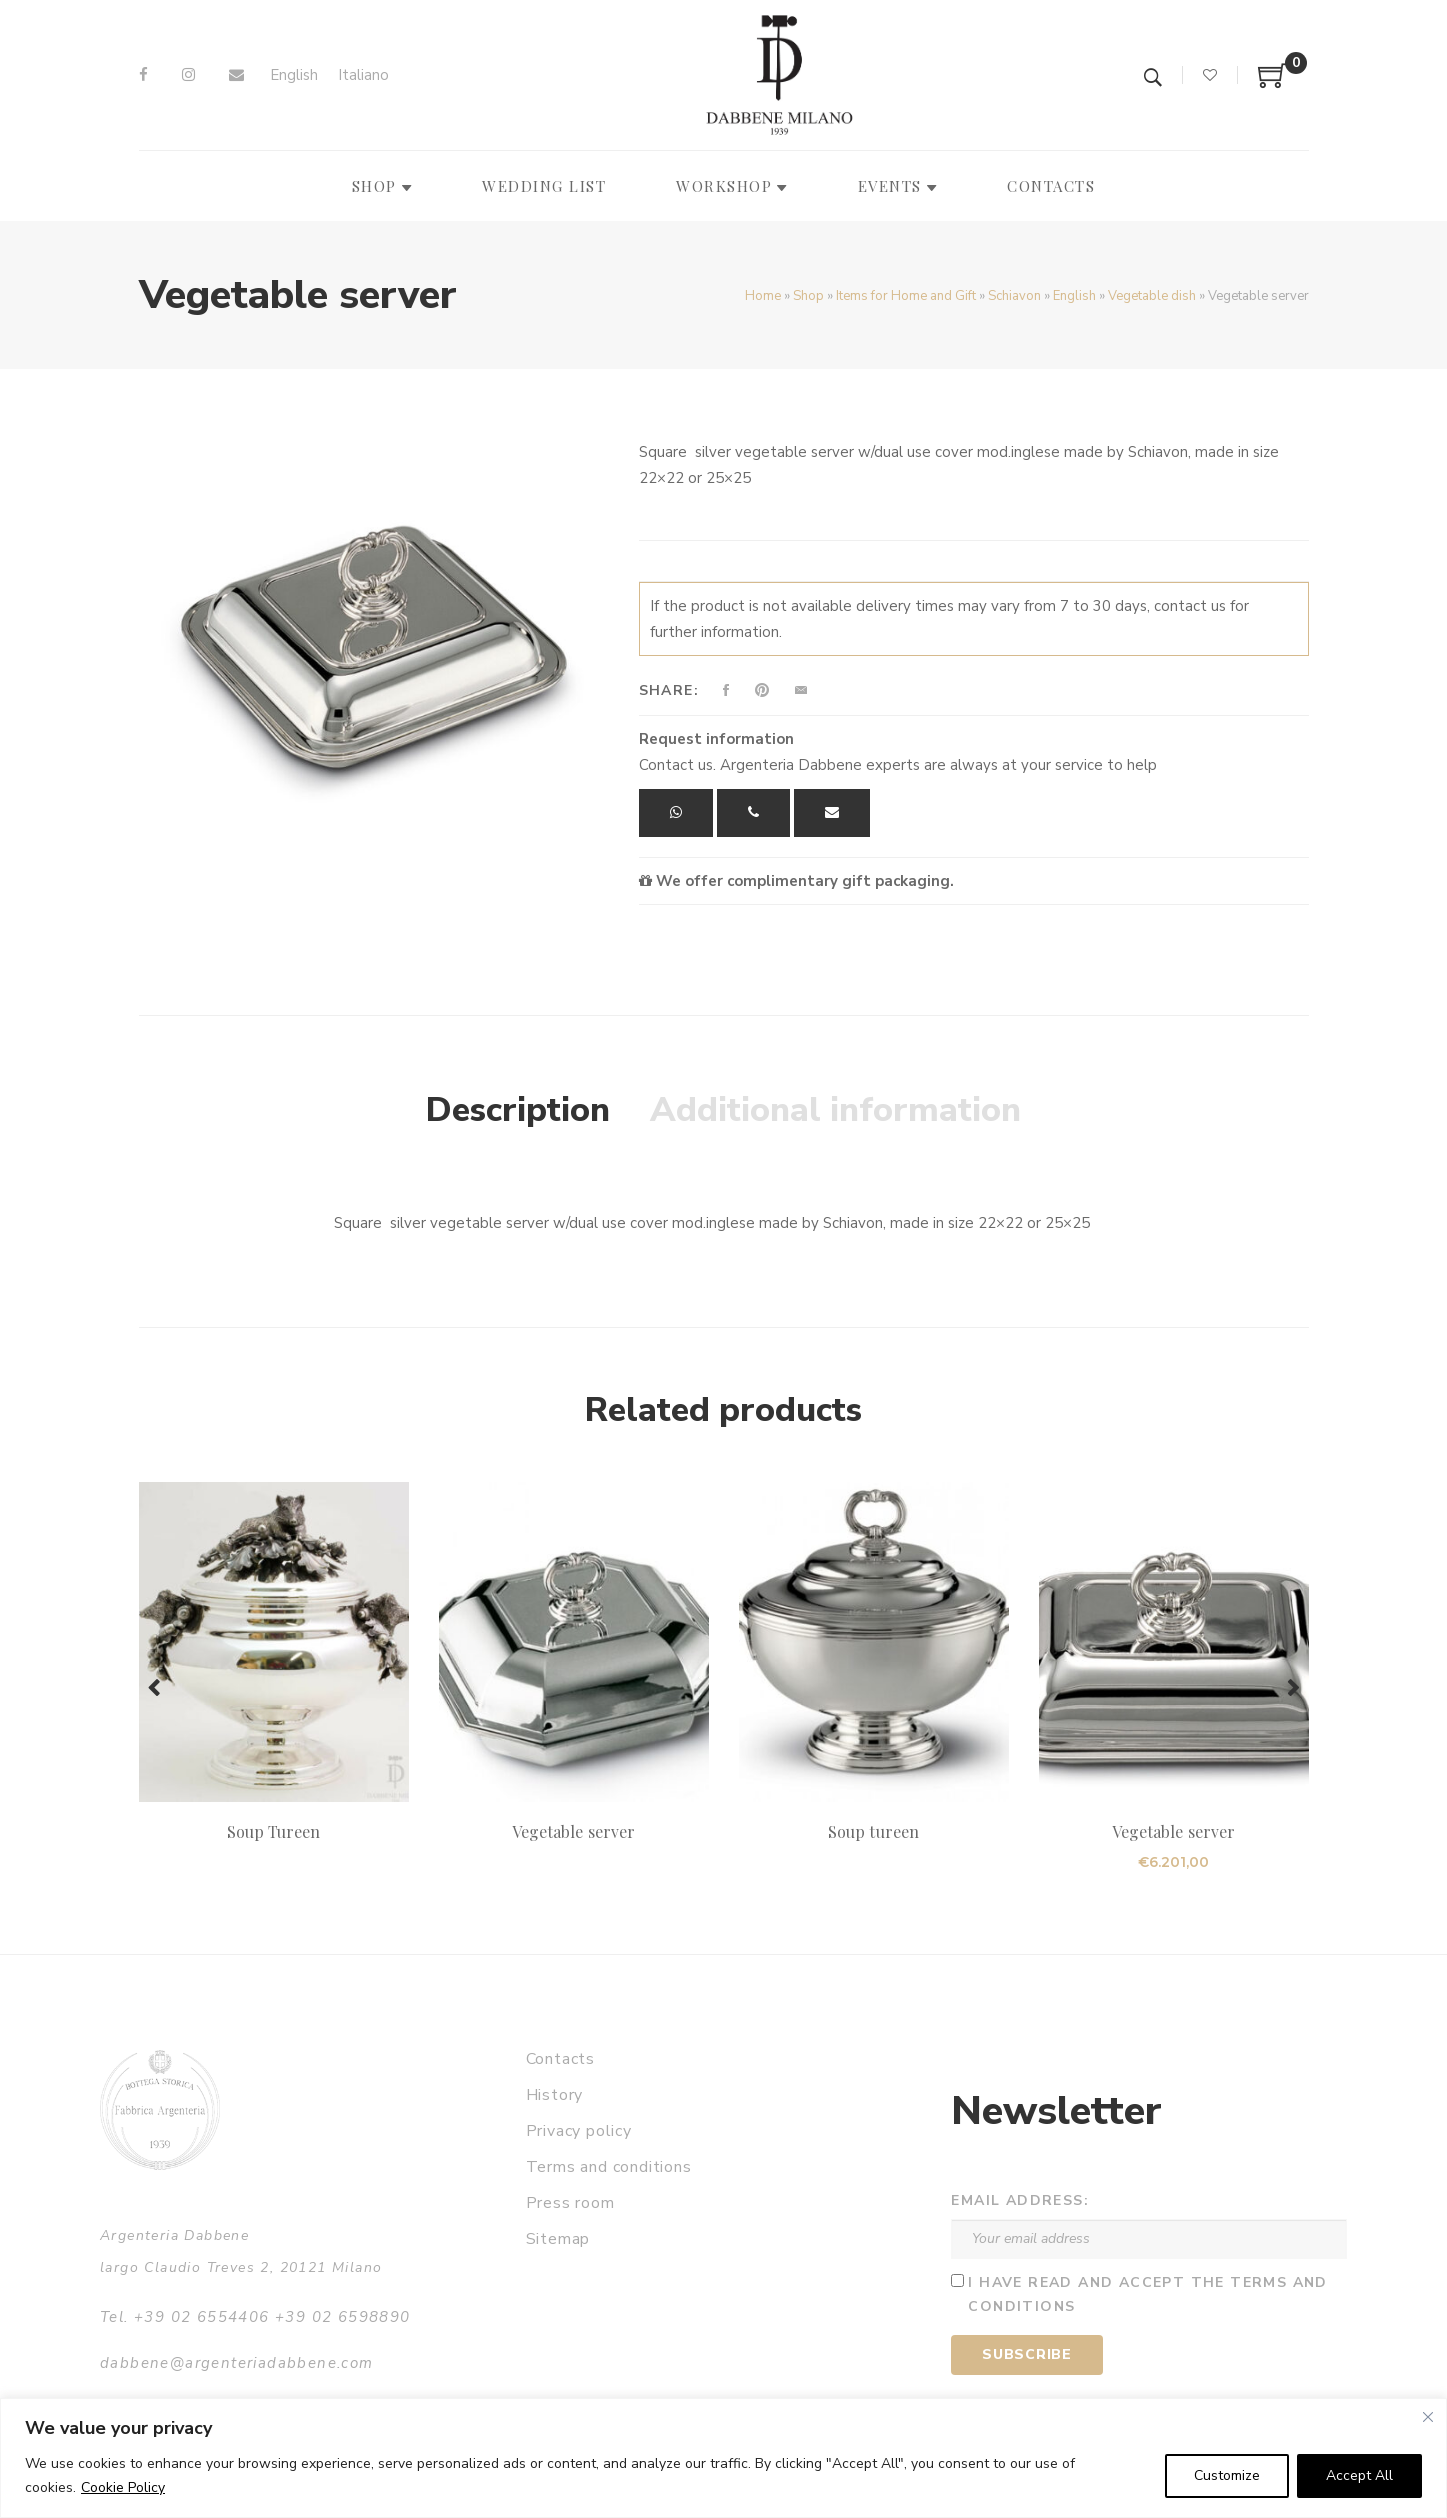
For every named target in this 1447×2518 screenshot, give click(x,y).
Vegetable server (573, 1831)
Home (763, 296)
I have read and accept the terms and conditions (1147, 2295)
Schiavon (1014, 296)
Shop (808, 296)
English (1074, 296)
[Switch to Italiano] (363, 75)
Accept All (1359, 2475)
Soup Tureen (274, 1831)
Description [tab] (518, 1110)
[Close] (1428, 2417)
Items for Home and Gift (906, 296)
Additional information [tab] (835, 1110)
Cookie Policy (123, 2487)
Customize (1227, 2475)
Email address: (1020, 2200)
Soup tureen (873, 1831)
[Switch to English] (294, 75)
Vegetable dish (1152, 296)
